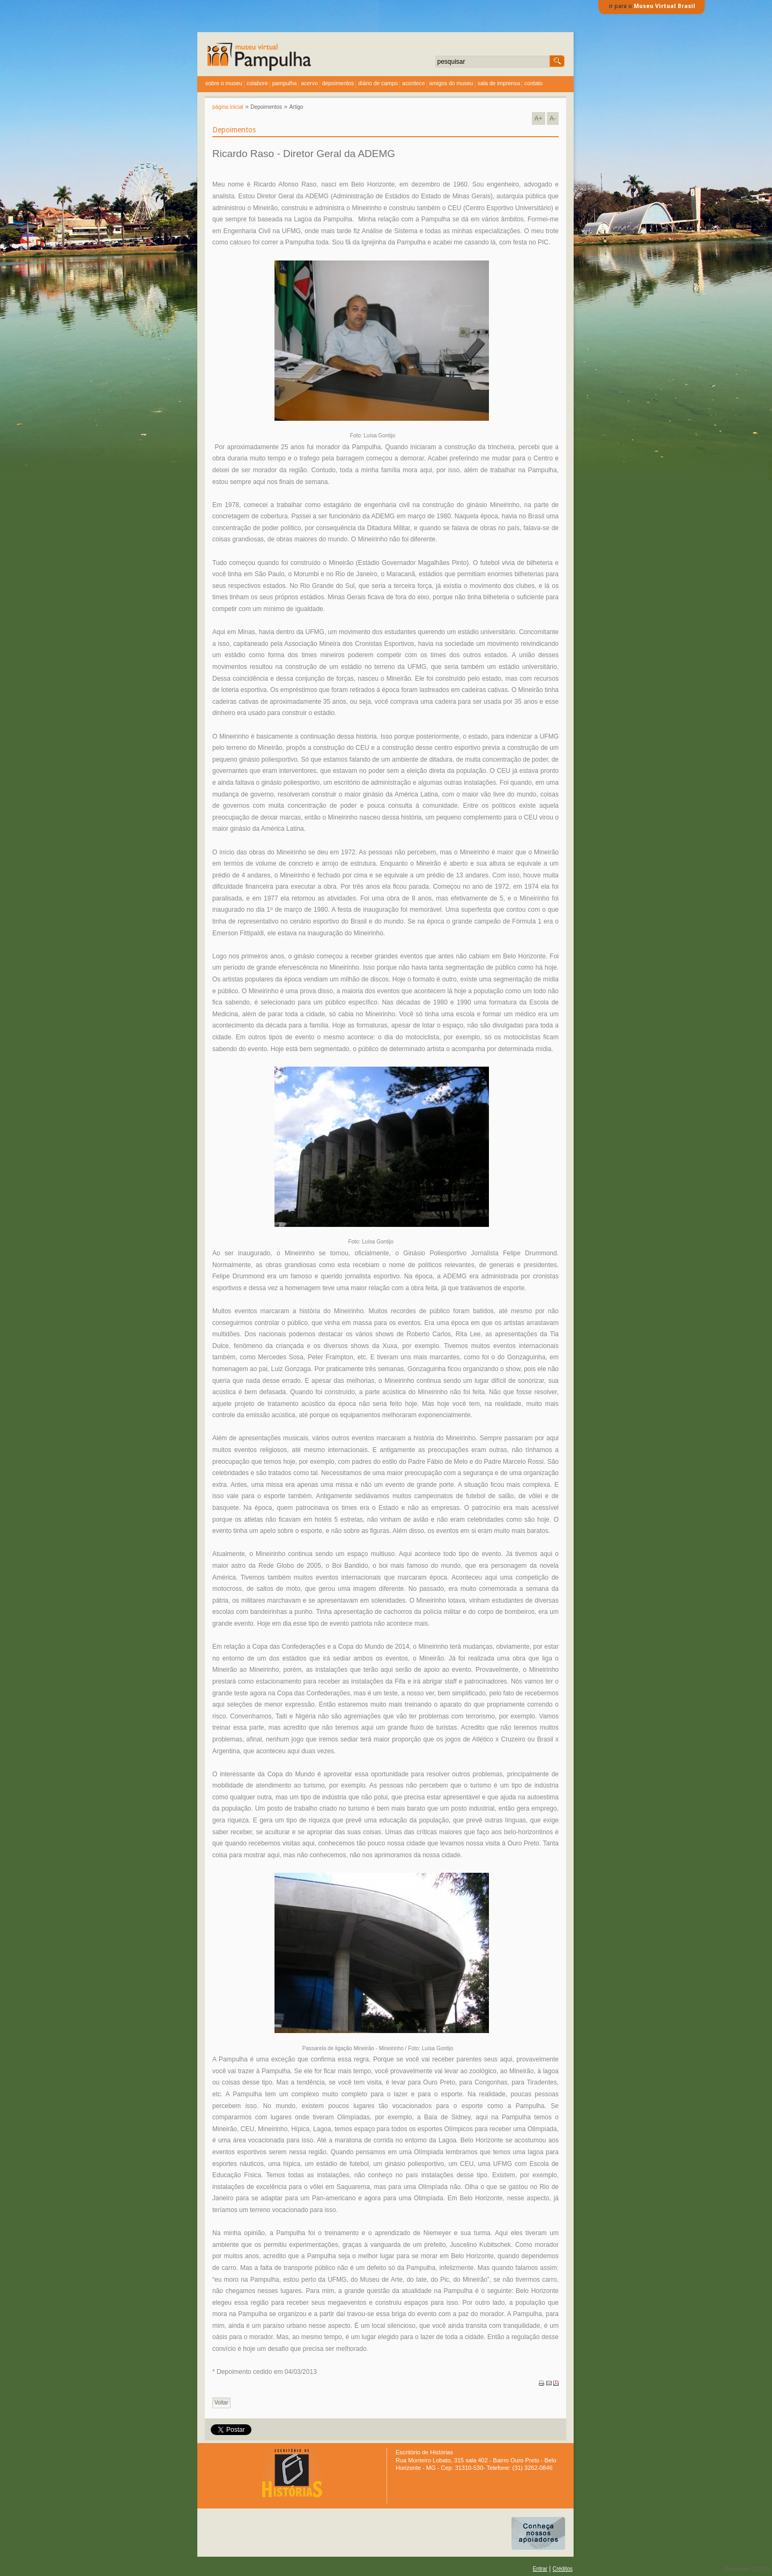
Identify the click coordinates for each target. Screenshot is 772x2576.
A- (553, 118)
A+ (539, 118)
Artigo (296, 107)
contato (533, 83)
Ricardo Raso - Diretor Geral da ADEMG (303, 153)
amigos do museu (451, 83)
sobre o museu (223, 83)
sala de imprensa (499, 83)
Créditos (563, 2569)
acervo (309, 83)
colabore (257, 83)
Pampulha (284, 83)
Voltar (221, 2403)
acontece (413, 83)
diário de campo (378, 83)
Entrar (540, 2569)
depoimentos (338, 83)
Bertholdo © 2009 (747, 2569)
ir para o (652, 6)
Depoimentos (266, 107)
